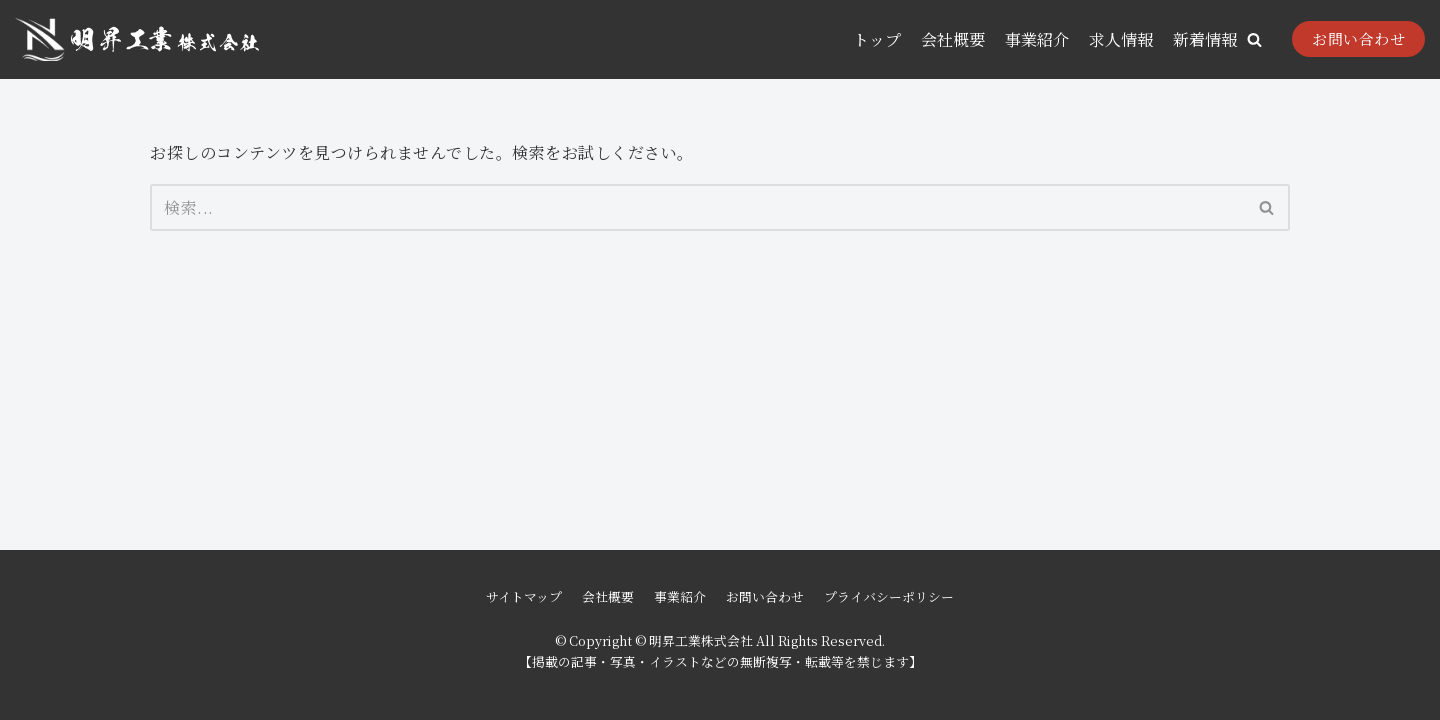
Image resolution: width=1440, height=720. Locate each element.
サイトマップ (524, 596)
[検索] (697, 207)
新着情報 (1205, 39)
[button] (1254, 39)
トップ (877, 39)
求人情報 (1121, 39)
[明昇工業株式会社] (137, 39)
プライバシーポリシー (889, 596)
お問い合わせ (1358, 38)
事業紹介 (1037, 39)
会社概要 (953, 39)
